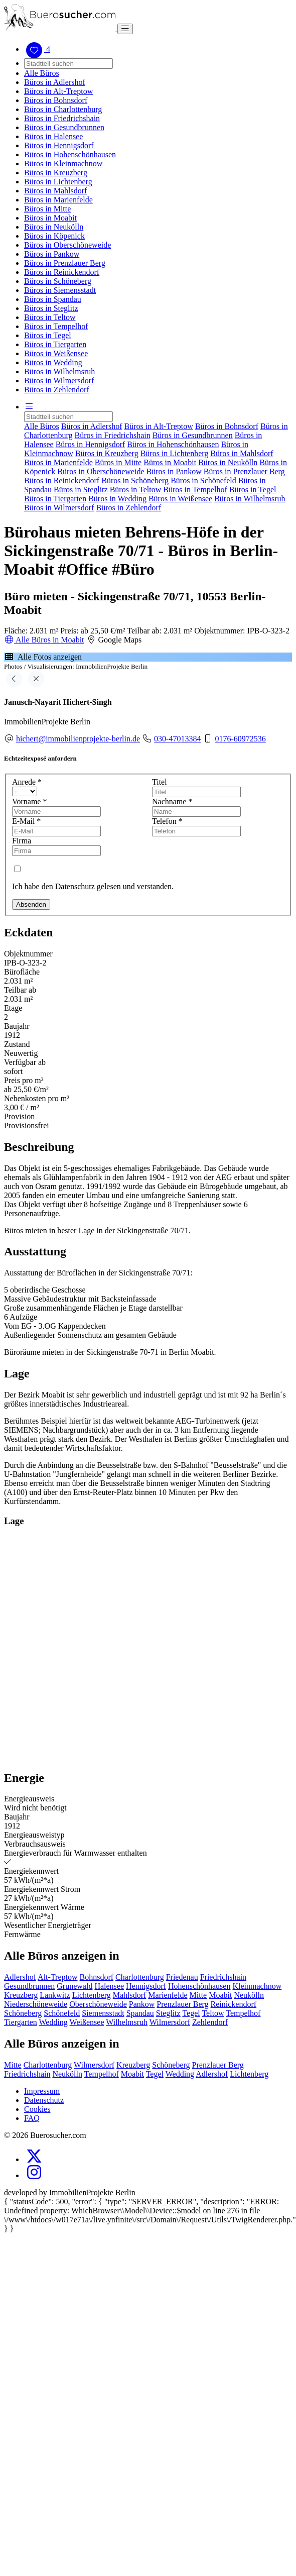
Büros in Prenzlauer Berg (64, 263)
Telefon (167, 821)
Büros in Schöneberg (57, 281)
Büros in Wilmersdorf (59, 380)
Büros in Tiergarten (55, 344)
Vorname (29, 801)
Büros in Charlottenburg (63, 109)
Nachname (172, 801)
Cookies (37, 2109)
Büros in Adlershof (54, 82)
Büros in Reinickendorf (61, 272)
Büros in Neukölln (53, 227)
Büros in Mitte (47, 208)
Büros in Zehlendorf (56, 389)
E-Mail (26, 821)
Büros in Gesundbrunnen (64, 127)
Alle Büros (41, 73)
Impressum (42, 2091)
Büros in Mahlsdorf (55, 190)
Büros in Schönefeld (203, 480)
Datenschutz (44, 2100)
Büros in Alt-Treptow (58, 91)
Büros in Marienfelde (58, 199)
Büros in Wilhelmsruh (59, 371)
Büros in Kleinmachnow (63, 163)
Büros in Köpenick (54, 236)
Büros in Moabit (50, 217)
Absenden (31, 904)
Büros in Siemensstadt (60, 290)
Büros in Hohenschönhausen (70, 154)
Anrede (27, 782)
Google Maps (114, 639)
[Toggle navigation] (125, 29)
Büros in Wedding (53, 362)
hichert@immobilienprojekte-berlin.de (78, 738)
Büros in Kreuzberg (55, 172)
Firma (21, 840)
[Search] (68, 63)
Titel (159, 782)
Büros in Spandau (52, 299)
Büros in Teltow (50, 317)
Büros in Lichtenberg (58, 181)
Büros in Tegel (47, 335)
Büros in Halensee (53, 136)
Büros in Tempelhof (56, 326)
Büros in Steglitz (51, 308)
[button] (29, 406)
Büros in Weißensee (56, 353)
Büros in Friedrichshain (62, 118)
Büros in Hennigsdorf (59, 145)
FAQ (32, 2118)
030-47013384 (177, 738)
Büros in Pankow (51, 254)
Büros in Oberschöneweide (67, 245)
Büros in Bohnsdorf (55, 100)
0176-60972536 (240, 738)
